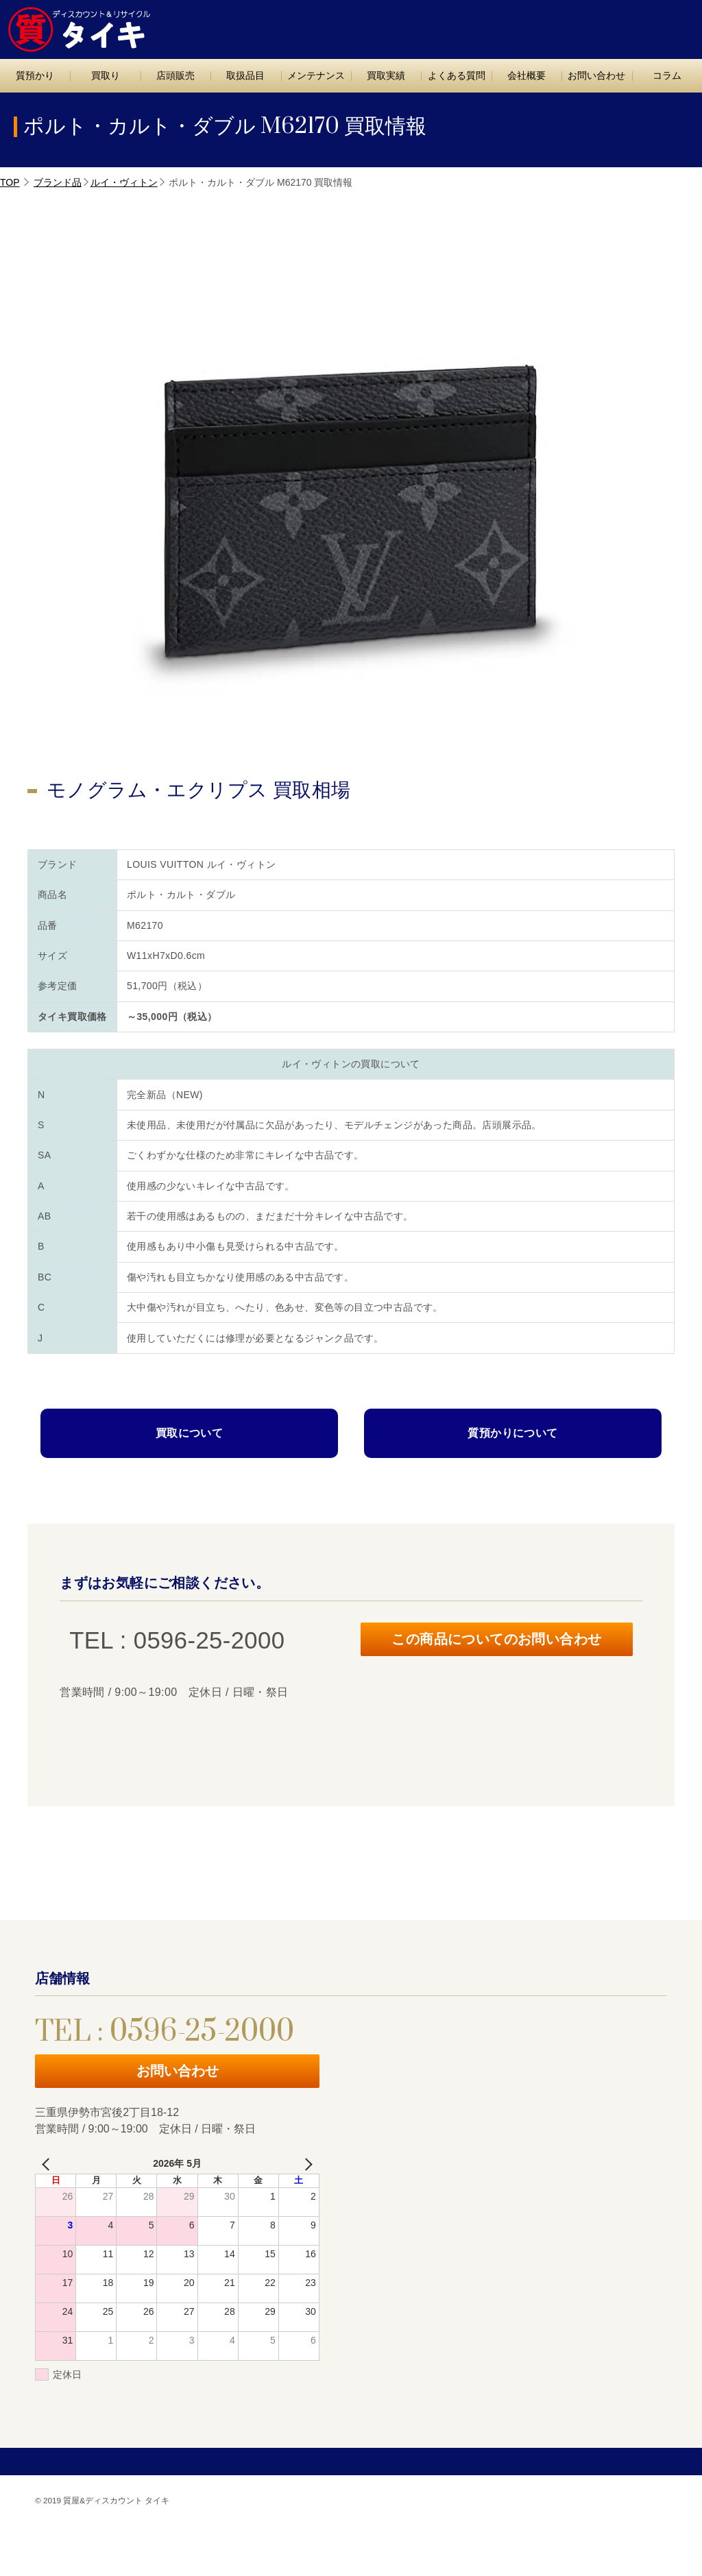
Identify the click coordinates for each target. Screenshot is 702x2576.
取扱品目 (245, 75)
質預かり (35, 75)
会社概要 (526, 75)
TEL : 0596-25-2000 (530, 25)
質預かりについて (512, 1433)
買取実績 (386, 75)
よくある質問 (456, 75)
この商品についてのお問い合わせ (497, 1641)
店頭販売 (175, 75)
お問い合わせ (645, 25)
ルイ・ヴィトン (124, 182)
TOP (10, 182)
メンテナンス (316, 75)
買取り (105, 75)
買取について (189, 1433)
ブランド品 (58, 182)
